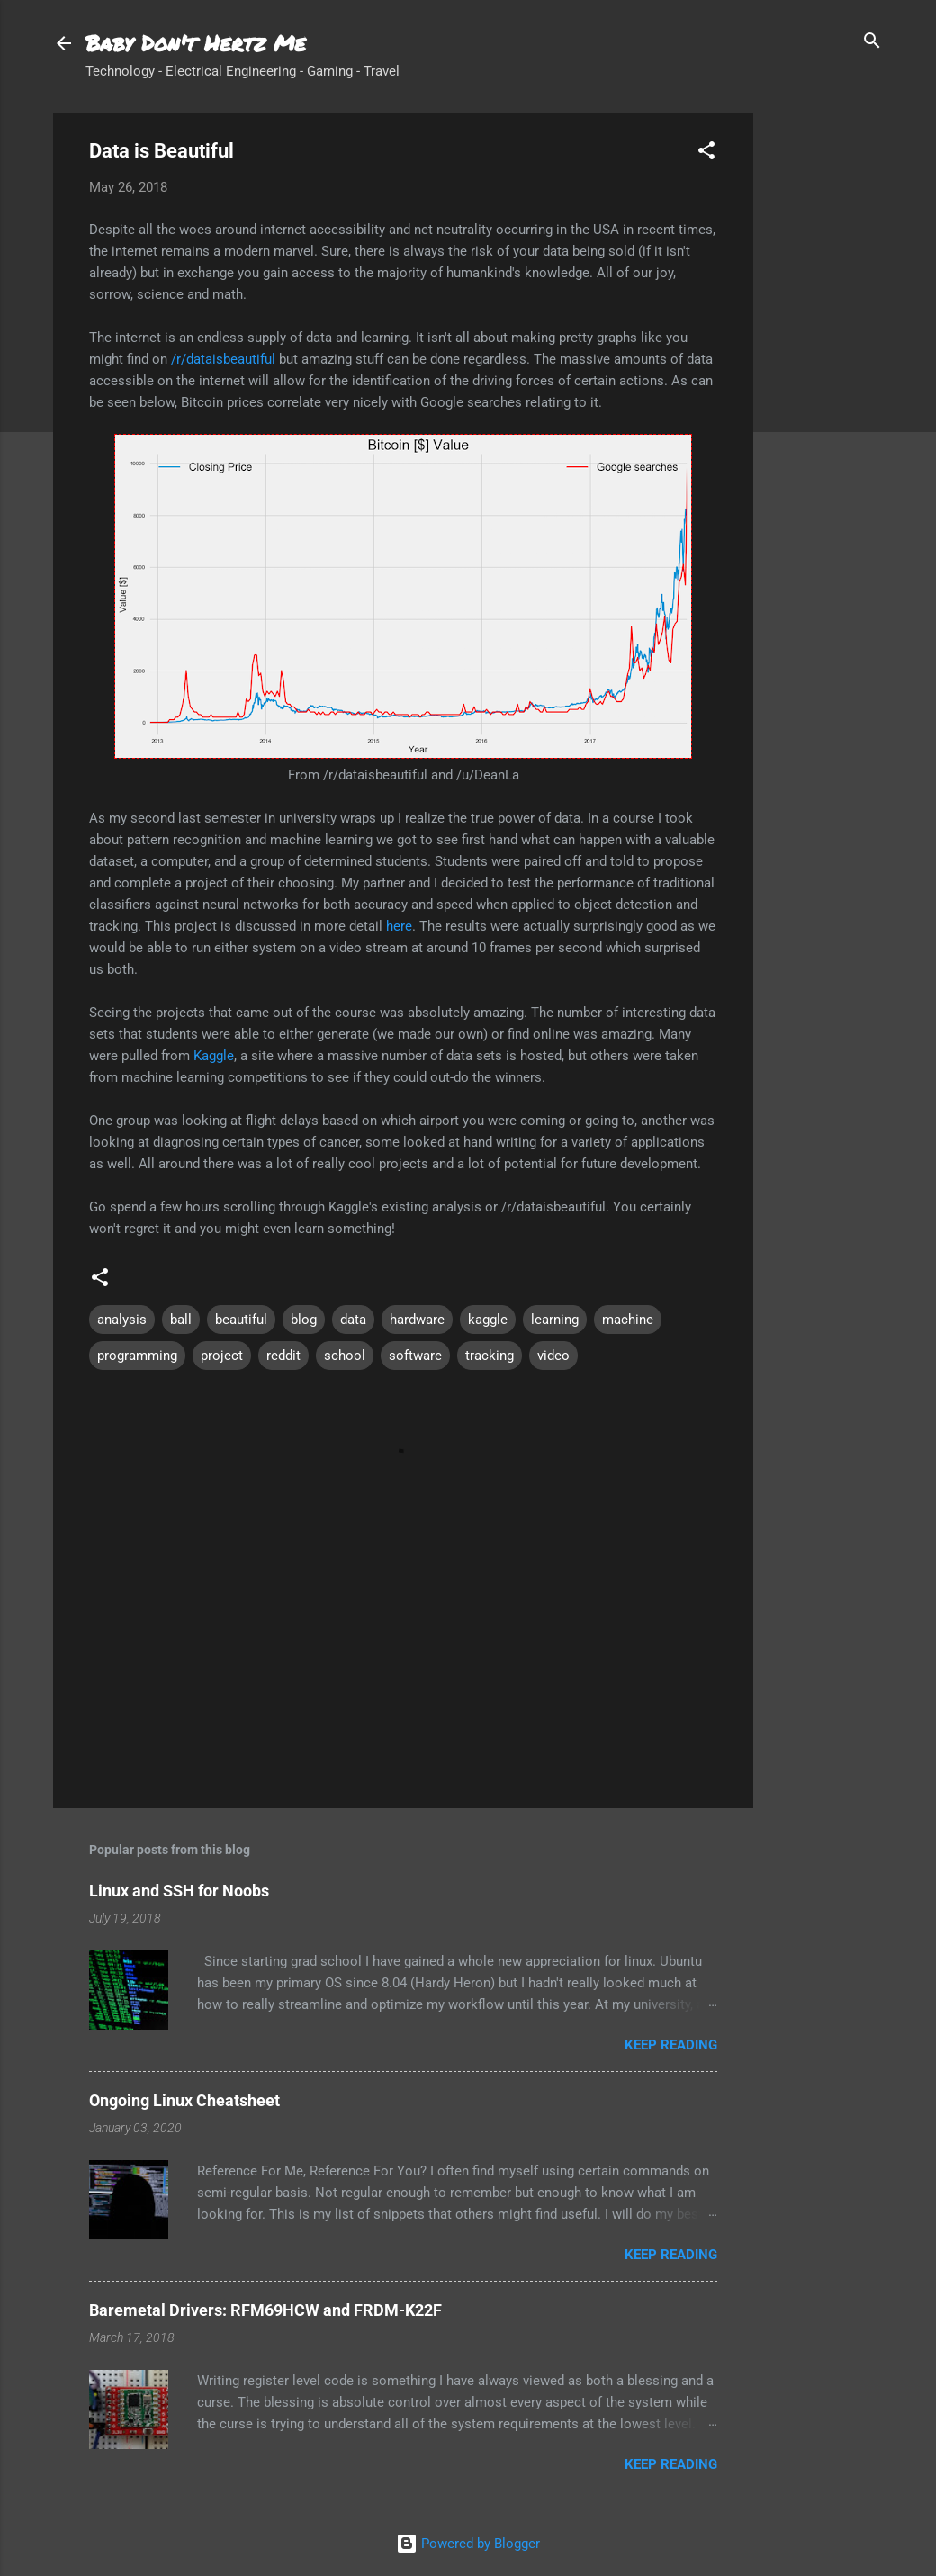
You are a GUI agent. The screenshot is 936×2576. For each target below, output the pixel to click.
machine (627, 1319)
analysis (122, 1319)
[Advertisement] (825, 383)
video (553, 1355)
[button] (706, 152)
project (222, 1355)
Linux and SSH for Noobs (179, 1890)
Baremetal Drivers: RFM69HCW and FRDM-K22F (265, 2310)
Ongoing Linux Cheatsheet (184, 2100)
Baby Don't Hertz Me (196, 43)
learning (555, 1319)
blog (304, 1319)
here (399, 926)
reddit (283, 1355)
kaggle (488, 1319)
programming (137, 1355)
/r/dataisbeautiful (223, 359)
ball (181, 1319)
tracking (489, 1355)
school (344, 1355)
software (415, 1355)
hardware (417, 1319)
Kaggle (214, 1056)
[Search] (872, 42)
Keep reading (671, 2045)
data (353, 1319)
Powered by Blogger (468, 2543)
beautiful (241, 1319)
